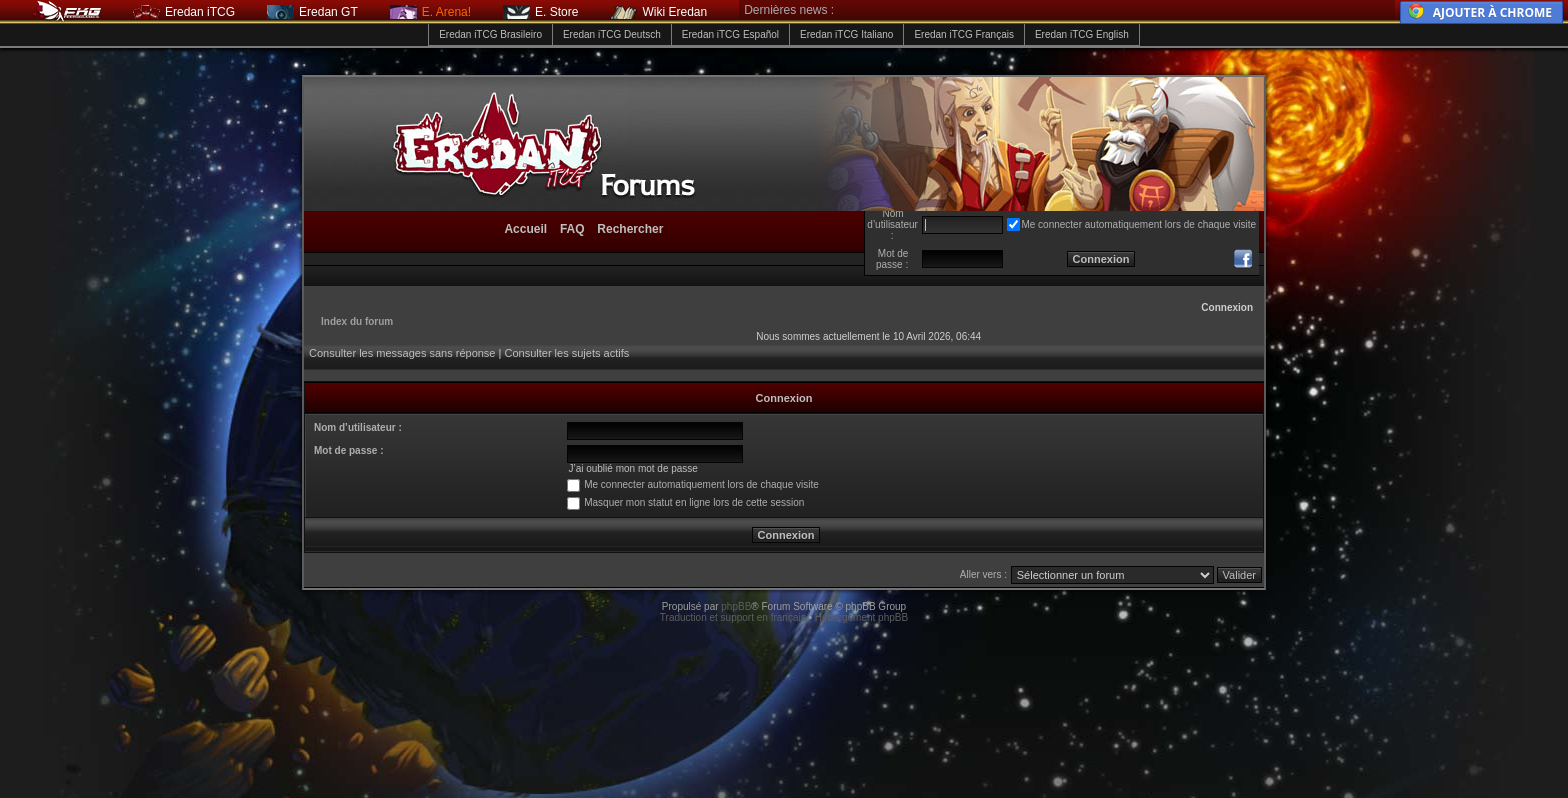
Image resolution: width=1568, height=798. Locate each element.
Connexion (1227, 307)
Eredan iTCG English (1082, 34)
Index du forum (357, 321)
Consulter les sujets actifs (566, 353)
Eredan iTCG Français (963, 34)
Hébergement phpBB (861, 617)
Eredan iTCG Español (730, 34)
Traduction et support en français (733, 617)
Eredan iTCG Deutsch (612, 34)
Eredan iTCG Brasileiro (490, 34)
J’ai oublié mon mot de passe (633, 468)
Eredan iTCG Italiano (846, 34)
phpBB (736, 606)
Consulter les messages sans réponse (402, 353)
